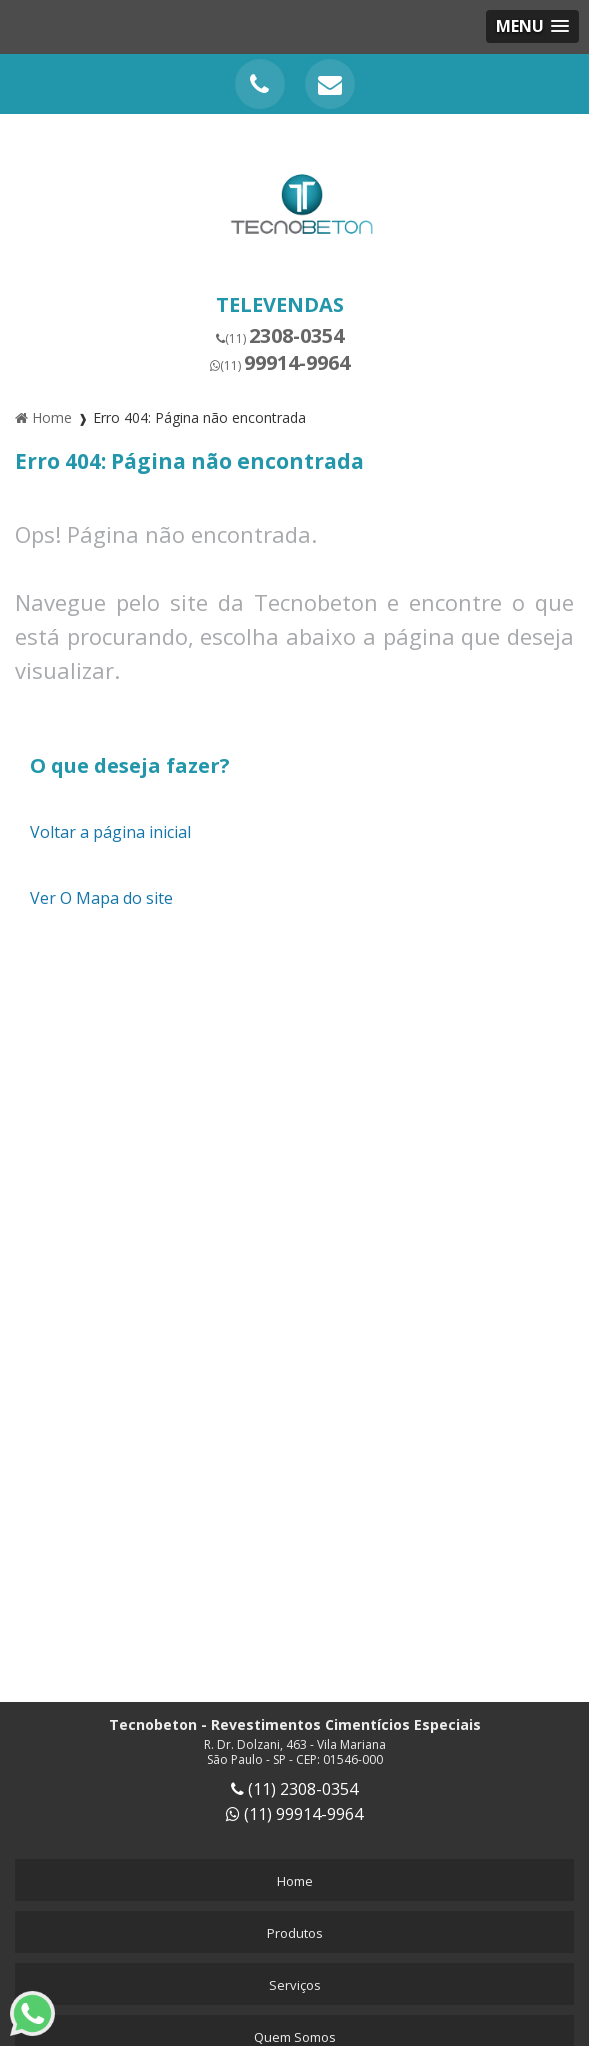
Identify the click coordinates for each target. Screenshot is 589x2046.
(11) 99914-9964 (294, 1814)
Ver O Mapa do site (101, 898)
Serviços (295, 1985)
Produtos (295, 1933)
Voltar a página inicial (110, 832)
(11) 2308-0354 (294, 1789)
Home (295, 1881)
